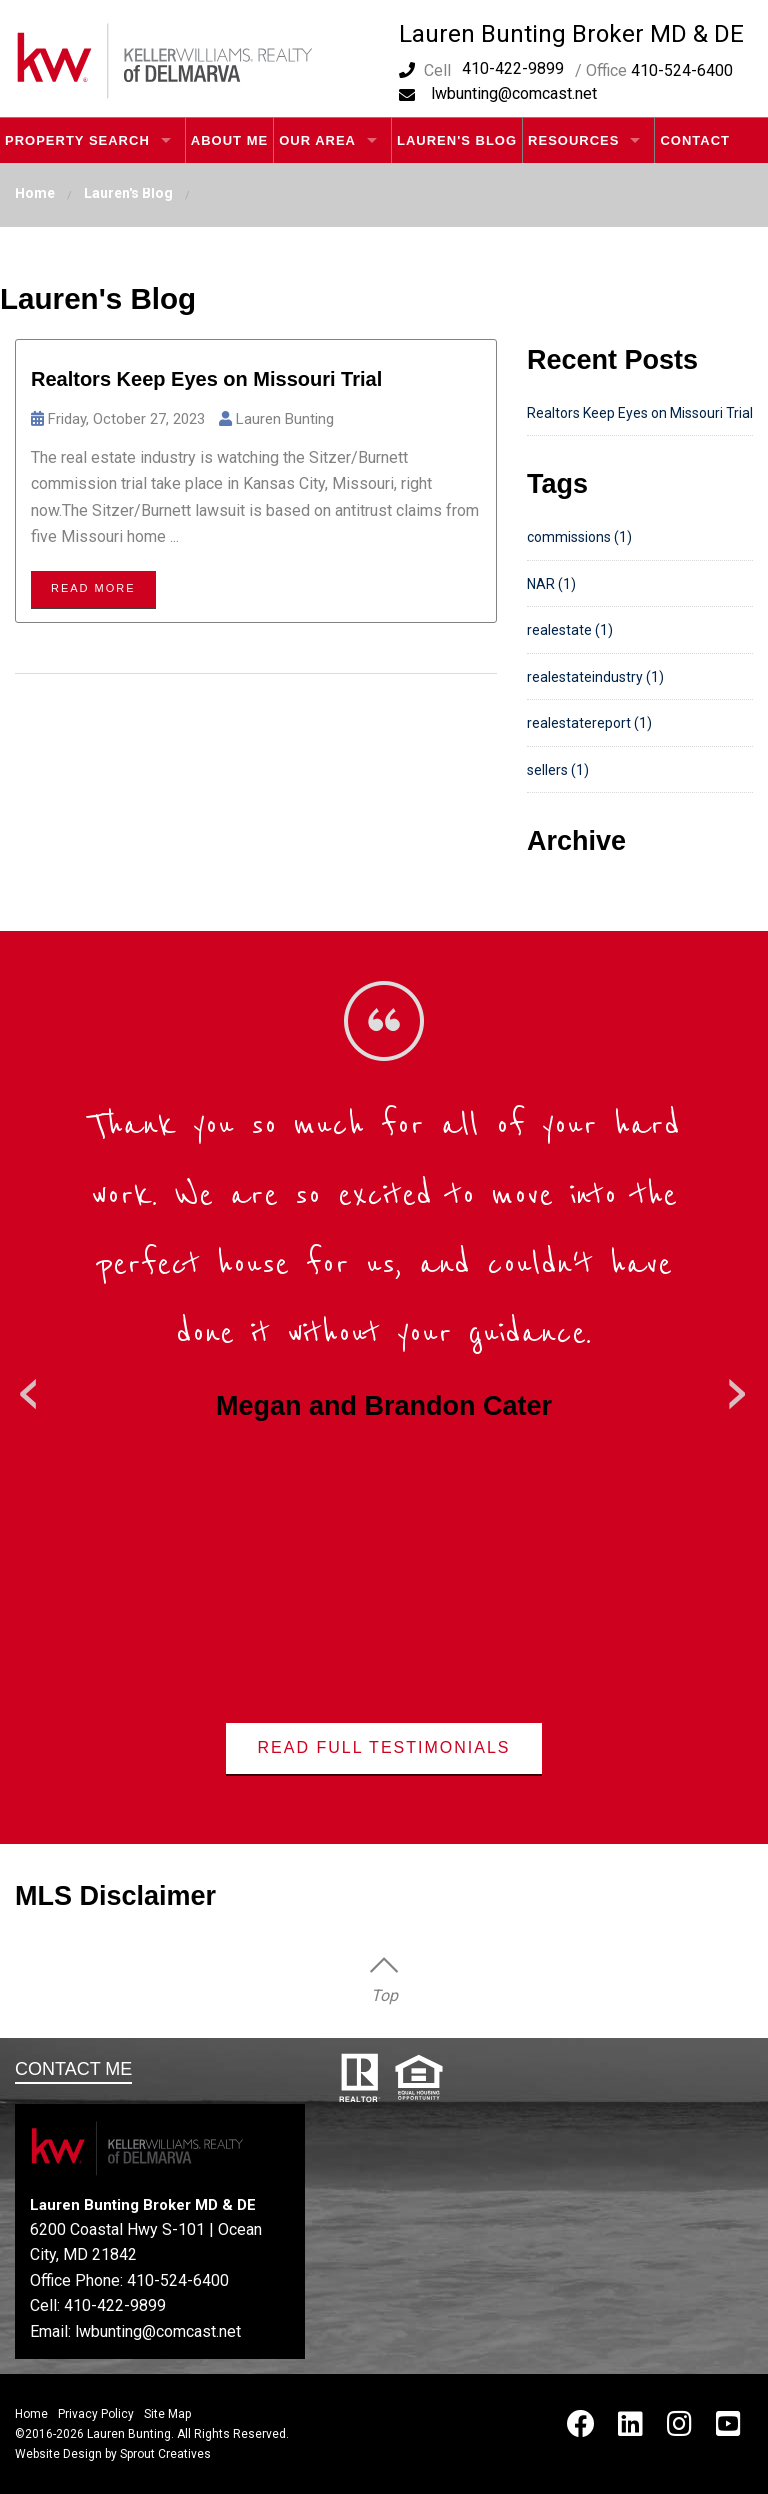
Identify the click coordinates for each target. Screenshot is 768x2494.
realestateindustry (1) (595, 677)
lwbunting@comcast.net (514, 93)
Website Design (58, 2454)
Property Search (77, 140)
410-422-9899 (513, 68)
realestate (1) (570, 630)
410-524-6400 (178, 2280)
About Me (229, 140)
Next (738, 1387)
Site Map (167, 2414)
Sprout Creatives (165, 2454)
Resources (573, 140)
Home (35, 193)
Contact (695, 140)
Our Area (317, 140)
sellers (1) (558, 770)
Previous (30, 1387)
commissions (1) (579, 537)
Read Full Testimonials (384, 1747)
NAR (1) (551, 584)
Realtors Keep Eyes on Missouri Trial (206, 379)
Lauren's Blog (457, 140)
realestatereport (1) (589, 723)
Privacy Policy (96, 2414)
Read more (93, 588)
